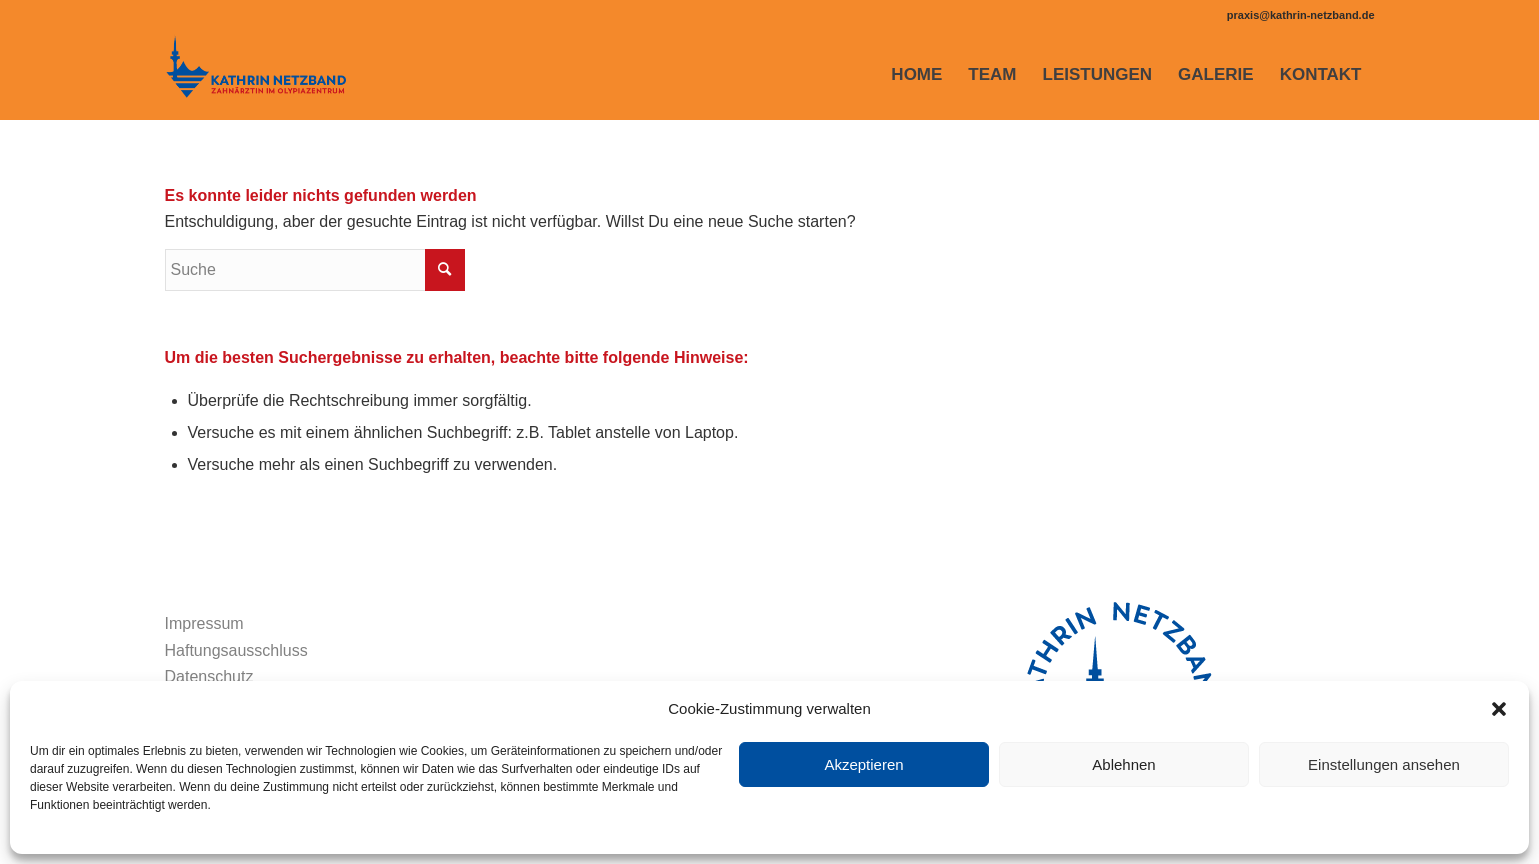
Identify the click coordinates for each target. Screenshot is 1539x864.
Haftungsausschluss (236, 650)
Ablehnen (1123, 764)
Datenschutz (209, 676)
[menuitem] (916, 75)
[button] (1499, 709)
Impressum (204, 623)
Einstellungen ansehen (1384, 764)
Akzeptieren (863, 764)
